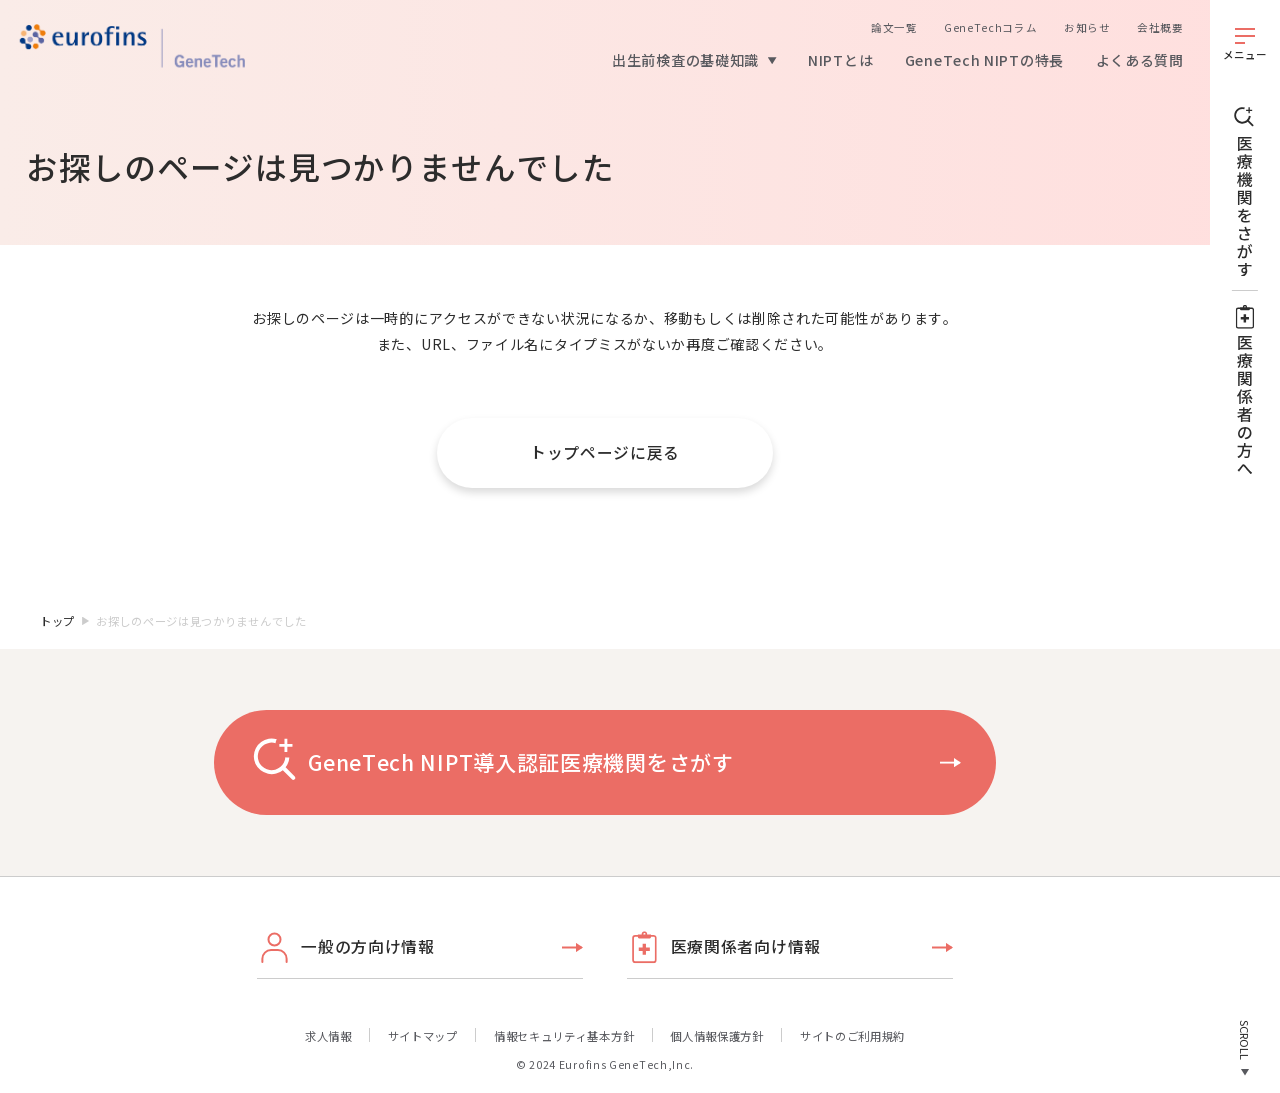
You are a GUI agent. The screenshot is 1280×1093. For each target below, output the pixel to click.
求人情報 (328, 1036)
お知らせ (1087, 27)
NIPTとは (840, 60)
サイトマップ (423, 1036)
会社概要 (1160, 27)
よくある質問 (1140, 60)
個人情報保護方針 (717, 1036)
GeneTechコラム (991, 27)
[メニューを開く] (1245, 44)
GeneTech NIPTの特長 (984, 60)
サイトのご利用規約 (852, 1036)
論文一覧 (894, 27)
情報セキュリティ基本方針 (564, 1036)
